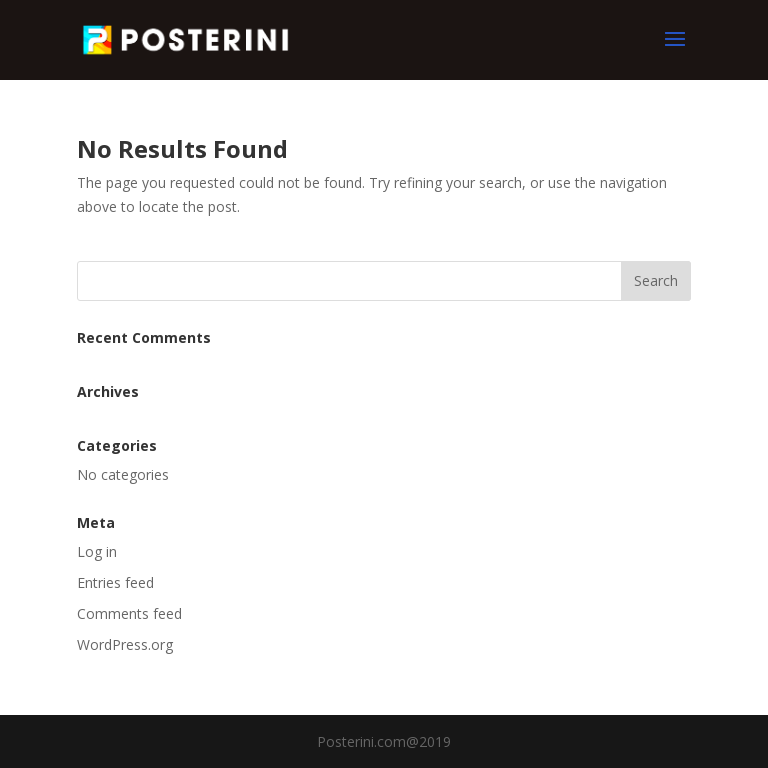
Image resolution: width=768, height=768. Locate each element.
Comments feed (129, 613)
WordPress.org (125, 644)
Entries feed (115, 582)
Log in (97, 551)
